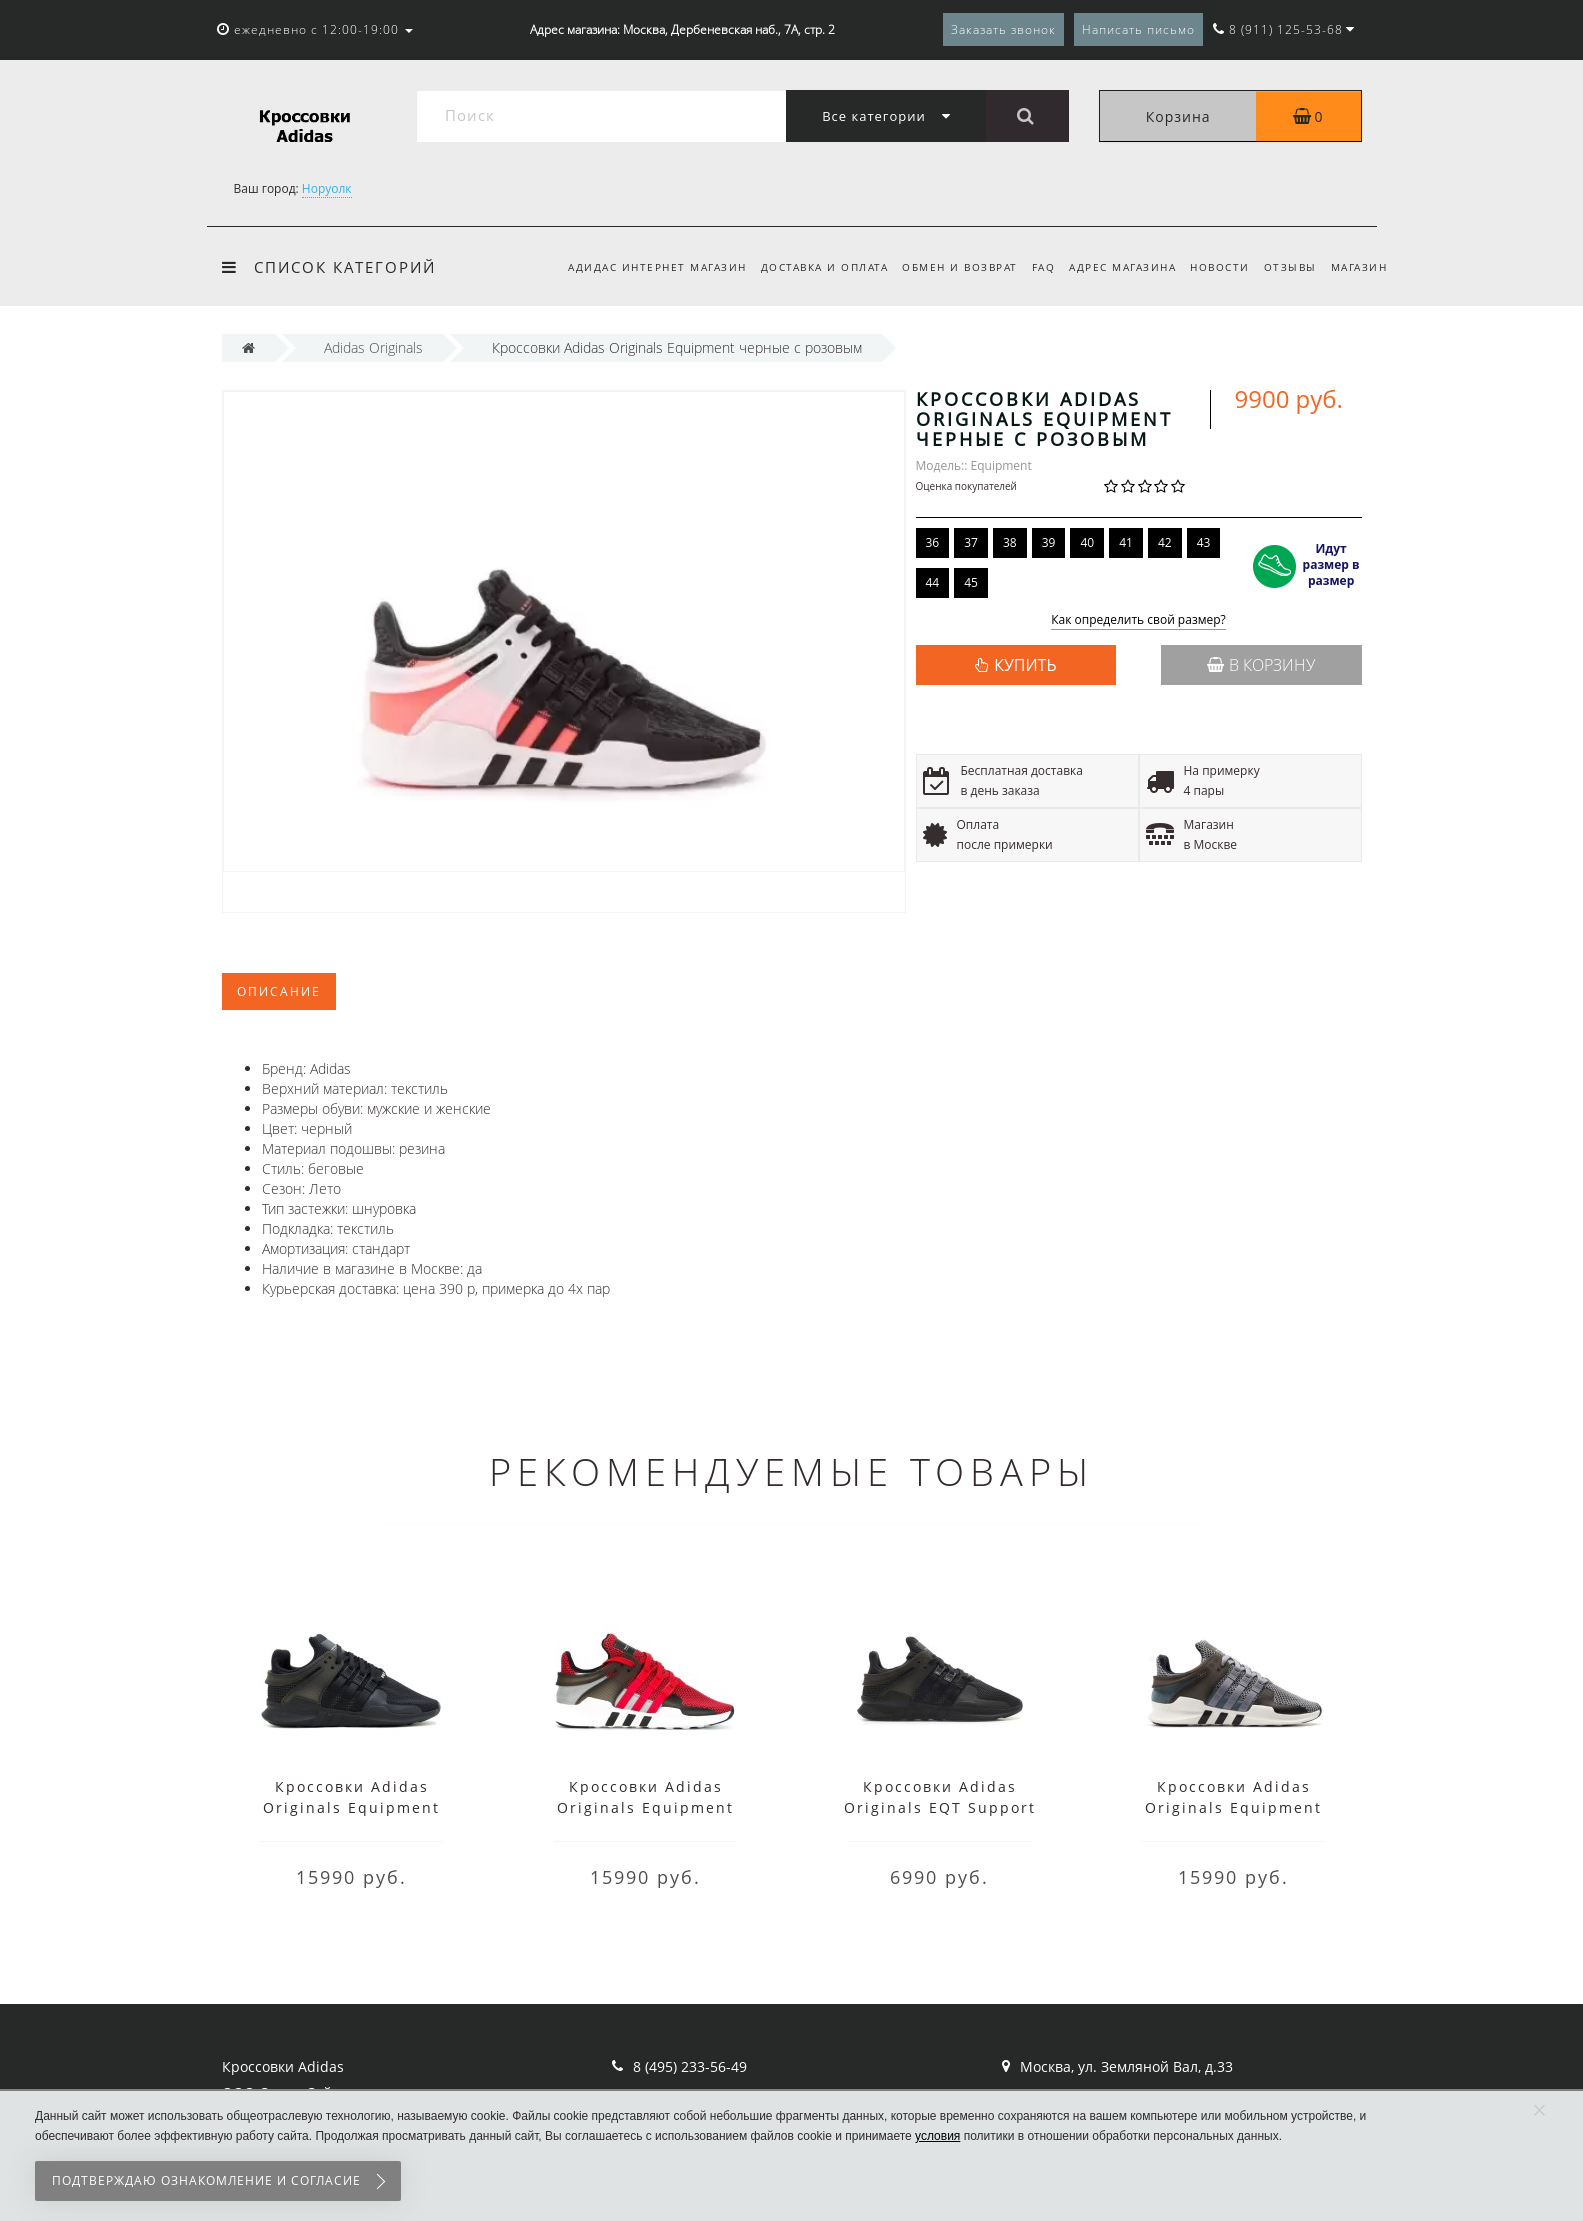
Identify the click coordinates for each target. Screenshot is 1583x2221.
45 (971, 582)
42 (1165, 542)
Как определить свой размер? (1138, 620)
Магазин (1359, 267)
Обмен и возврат (944, 267)
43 (1204, 542)
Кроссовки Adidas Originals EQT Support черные (940, 1807)
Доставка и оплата (806, 267)
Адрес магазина (1113, 267)
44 (933, 582)
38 (1010, 542)
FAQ (1031, 267)
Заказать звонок (1003, 29)
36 (933, 542)
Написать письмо (1138, 29)
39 (1049, 542)
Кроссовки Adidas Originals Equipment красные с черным (645, 1807)
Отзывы (1286, 267)
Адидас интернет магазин (635, 267)
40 (1087, 542)
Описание (279, 991)
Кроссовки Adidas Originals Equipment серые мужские (1233, 1807)
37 (971, 542)
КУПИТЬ (1025, 665)
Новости (1214, 267)
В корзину (1261, 665)
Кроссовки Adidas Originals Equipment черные (351, 1807)
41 (1126, 542)
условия (937, 2136)
